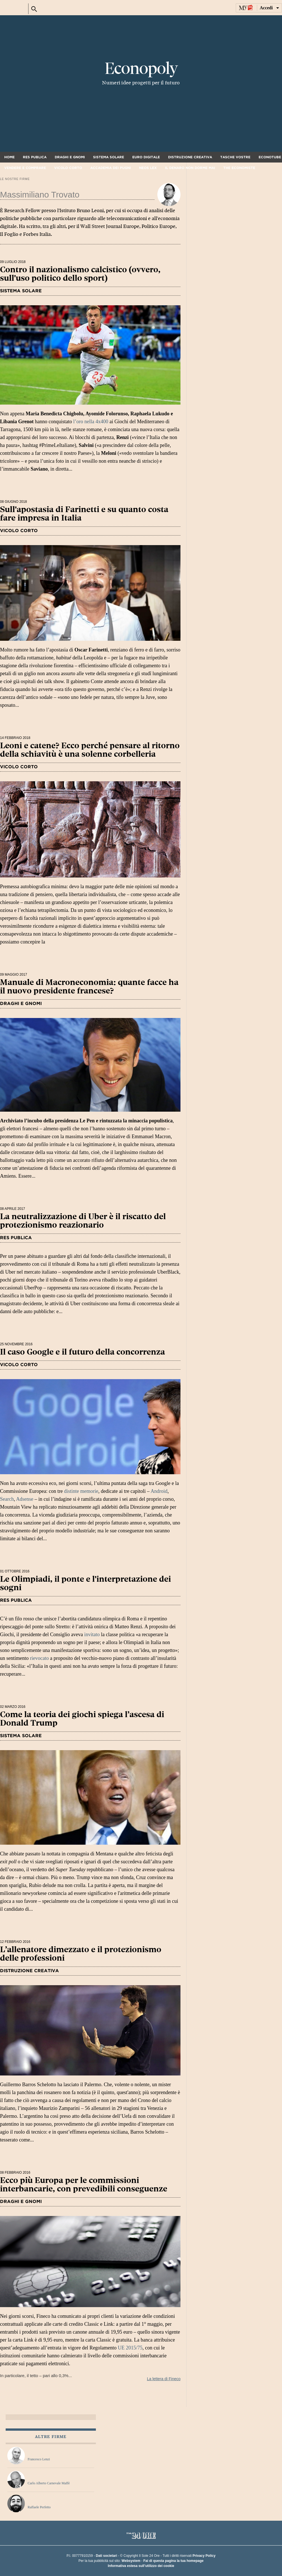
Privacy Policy (204, 2556)
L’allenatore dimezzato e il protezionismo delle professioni (80, 1954)
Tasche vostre (235, 157)
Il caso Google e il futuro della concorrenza (82, 1352)
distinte (71, 1491)
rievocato (39, 1658)
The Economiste (239, 168)
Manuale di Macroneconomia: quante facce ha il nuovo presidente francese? (89, 986)
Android (159, 1491)
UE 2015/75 (130, 2348)
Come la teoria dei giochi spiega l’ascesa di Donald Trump (82, 1719)
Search (7, 1499)
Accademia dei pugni (110, 168)
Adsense (24, 1499)
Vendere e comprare (25, 168)
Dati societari (106, 2556)
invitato (92, 1634)
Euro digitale (146, 157)
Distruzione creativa (190, 157)
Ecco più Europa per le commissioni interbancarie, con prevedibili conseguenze (83, 2184)
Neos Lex (148, 168)
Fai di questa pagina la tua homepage (173, 2561)
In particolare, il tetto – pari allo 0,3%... (90, 2346)
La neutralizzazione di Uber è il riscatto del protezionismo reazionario (83, 1221)
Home (9, 157)
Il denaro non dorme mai (190, 168)
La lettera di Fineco (163, 2379)
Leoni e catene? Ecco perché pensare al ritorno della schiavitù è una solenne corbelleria (90, 750)
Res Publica (35, 157)
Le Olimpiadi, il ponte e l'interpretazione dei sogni (85, 1583)
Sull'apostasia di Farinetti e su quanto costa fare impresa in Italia (84, 513)
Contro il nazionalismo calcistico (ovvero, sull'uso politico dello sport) (80, 274)
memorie (89, 1491)
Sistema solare (108, 157)
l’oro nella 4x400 (90, 421)
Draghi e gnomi (70, 157)
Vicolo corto (68, 168)
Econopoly (141, 68)
